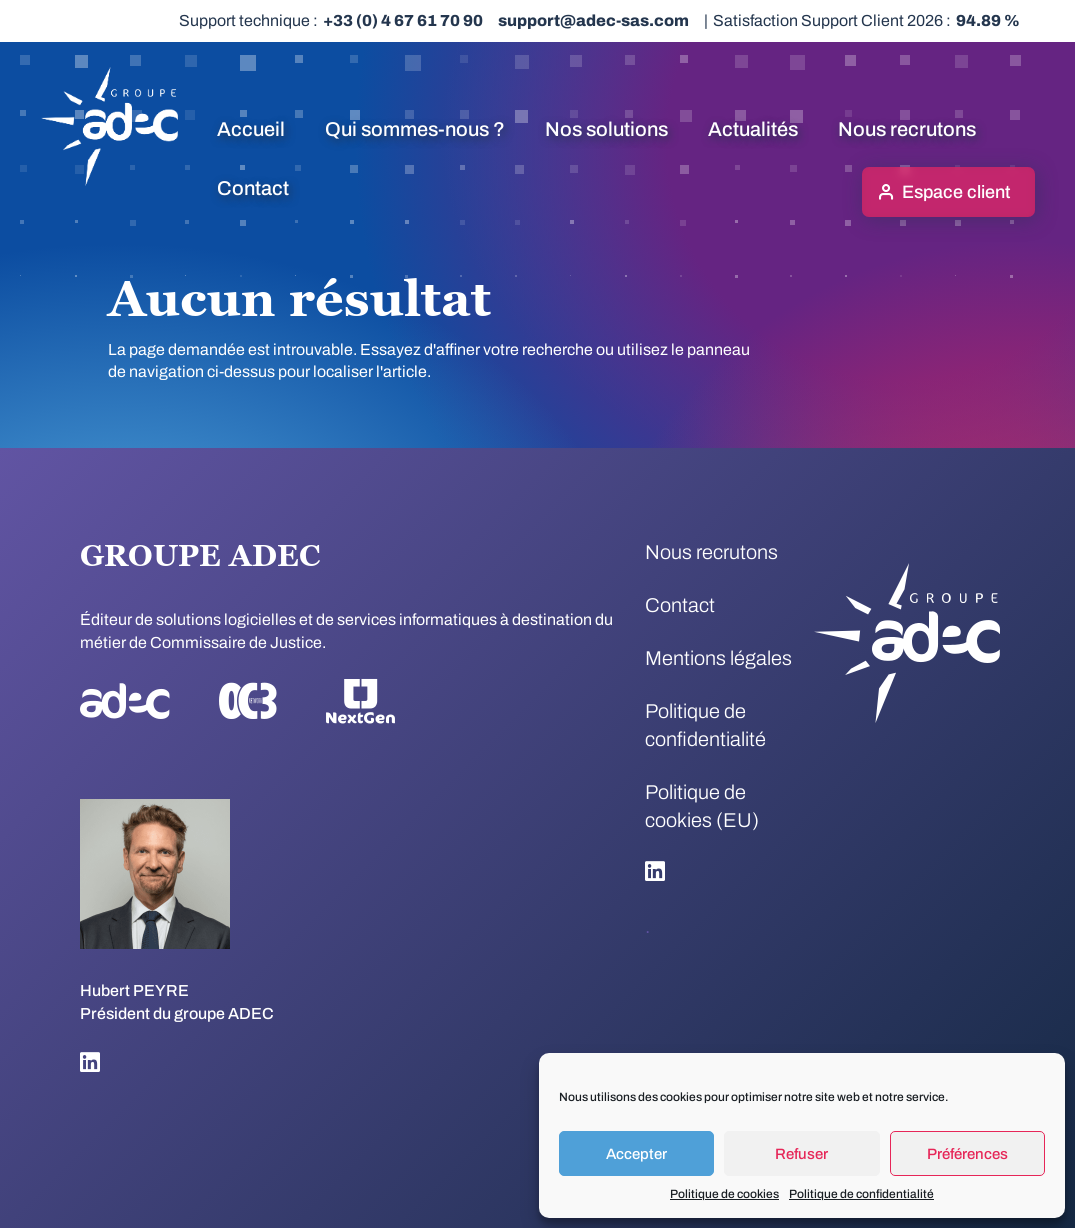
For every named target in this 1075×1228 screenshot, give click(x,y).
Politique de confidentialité (861, 1194)
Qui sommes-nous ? (415, 129)
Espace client (956, 192)
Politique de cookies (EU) (702, 806)
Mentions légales (718, 658)
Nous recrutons (907, 129)
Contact (253, 188)
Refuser (801, 1154)
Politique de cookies (724, 1194)
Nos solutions (606, 129)
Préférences (967, 1154)
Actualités (753, 129)
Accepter (636, 1154)
